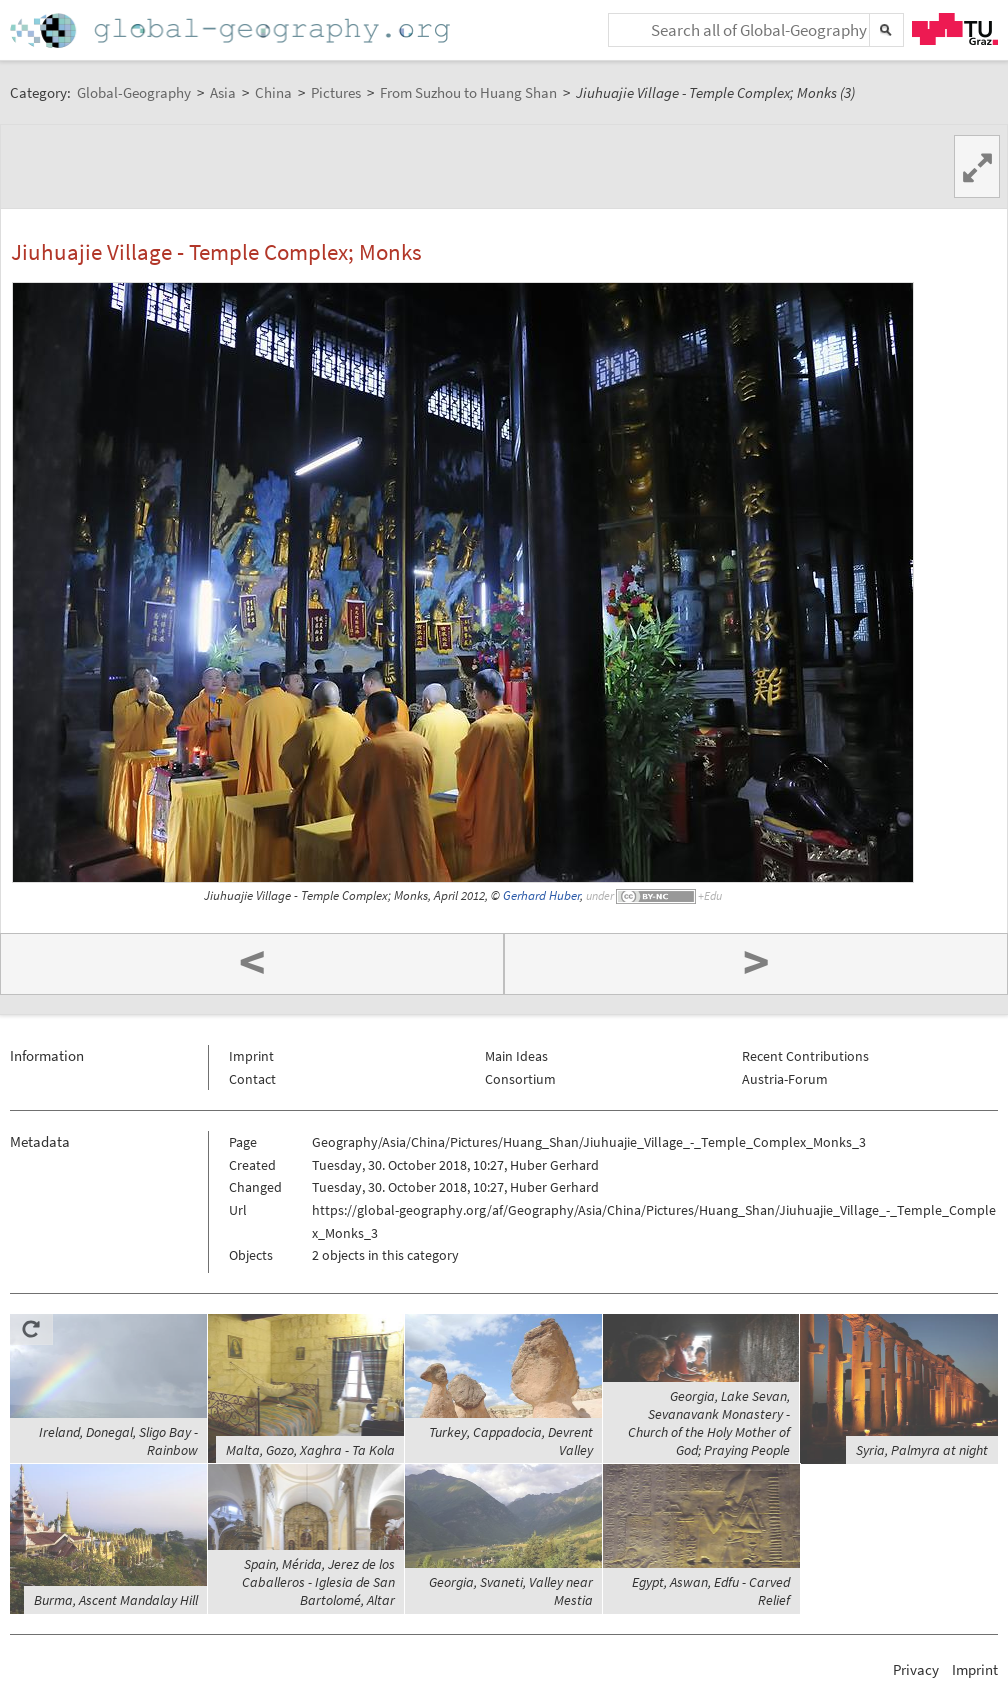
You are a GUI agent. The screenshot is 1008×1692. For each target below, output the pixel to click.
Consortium (520, 1079)
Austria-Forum (785, 1079)
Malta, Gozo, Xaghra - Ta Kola (310, 1450)
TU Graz (955, 29)
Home (232, 30)
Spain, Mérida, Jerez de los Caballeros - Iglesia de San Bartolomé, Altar (318, 1582)
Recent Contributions (805, 1056)
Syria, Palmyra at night (922, 1450)
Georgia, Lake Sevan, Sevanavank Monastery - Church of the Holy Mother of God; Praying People (709, 1423)
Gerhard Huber (541, 895)
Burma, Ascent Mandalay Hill (116, 1600)
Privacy (916, 1669)
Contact (252, 1079)
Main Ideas (516, 1056)
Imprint (251, 1056)
